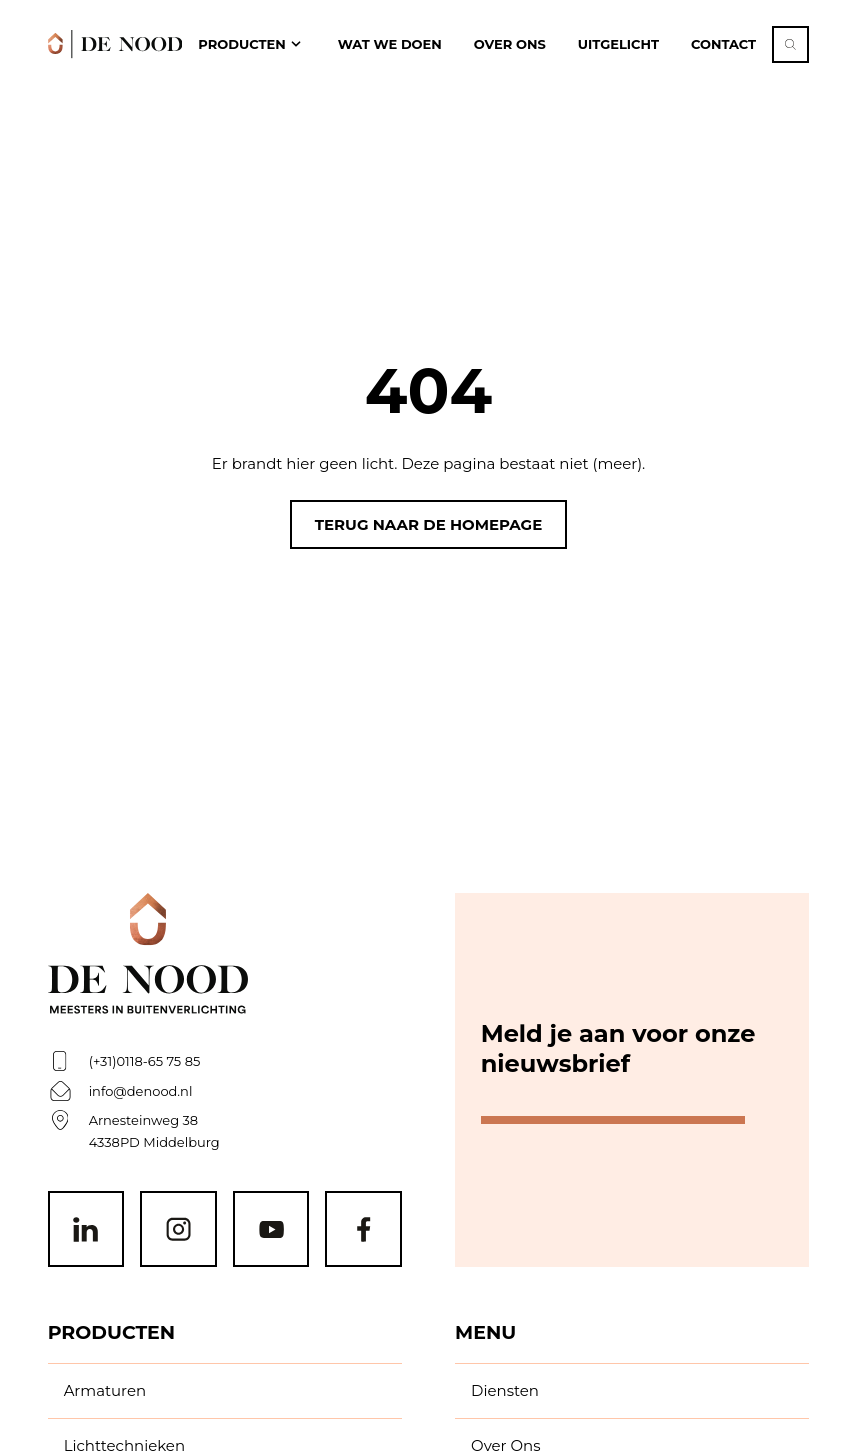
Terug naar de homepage (428, 524)
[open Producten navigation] (251, 45)
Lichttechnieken (124, 1445)
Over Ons (505, 1445)
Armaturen (105, 1390)
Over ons (510, 44)
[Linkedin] (86, 1229)
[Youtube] (271, 1229)
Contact (723, 44)
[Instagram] (178, 1229)
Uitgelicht (618, 44)
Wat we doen (390, 44)
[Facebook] (363, 1229)
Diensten (505, 1390)
